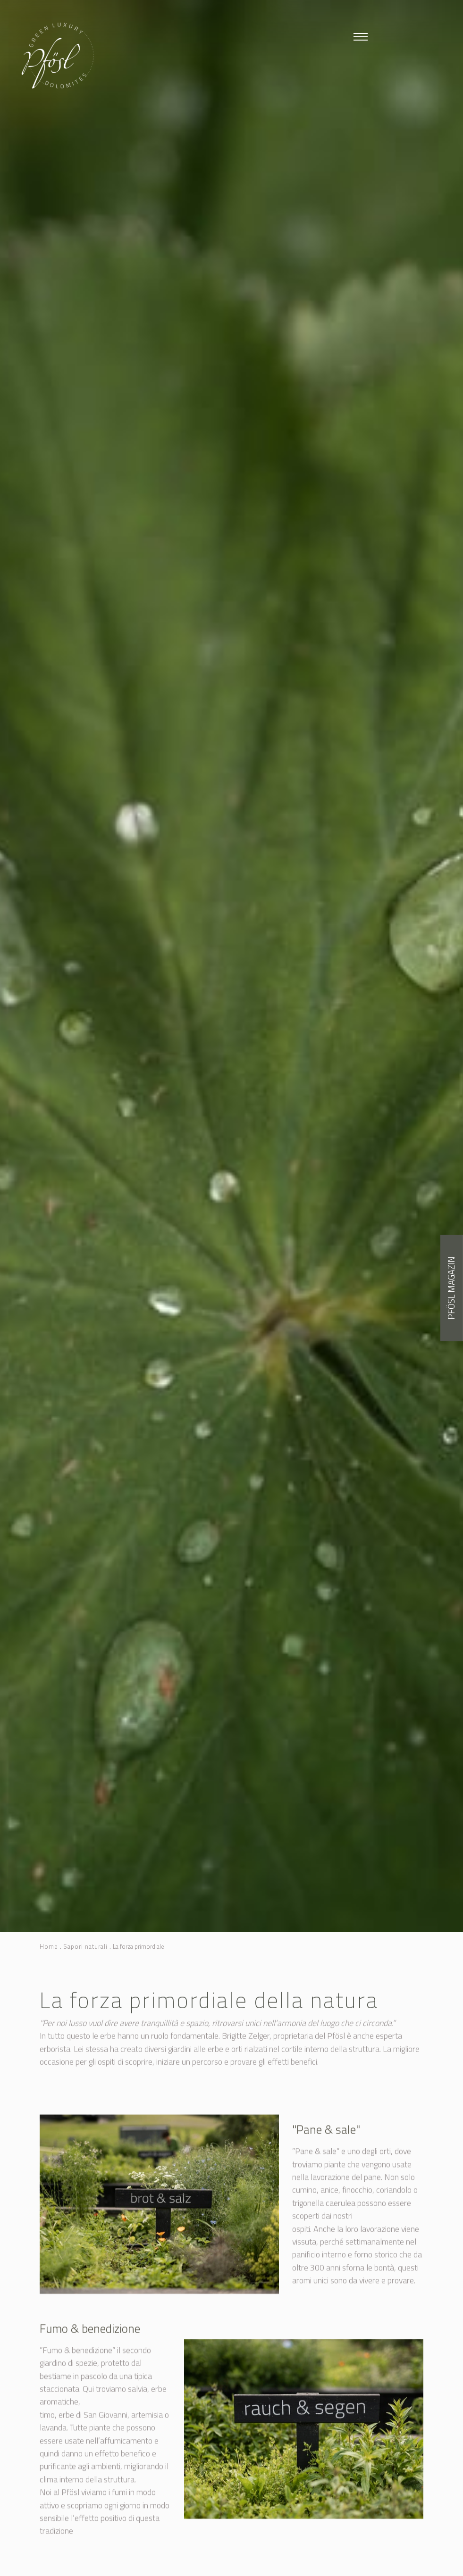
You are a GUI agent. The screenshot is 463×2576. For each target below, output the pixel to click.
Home (49, 1946)
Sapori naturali (85, 1946)
